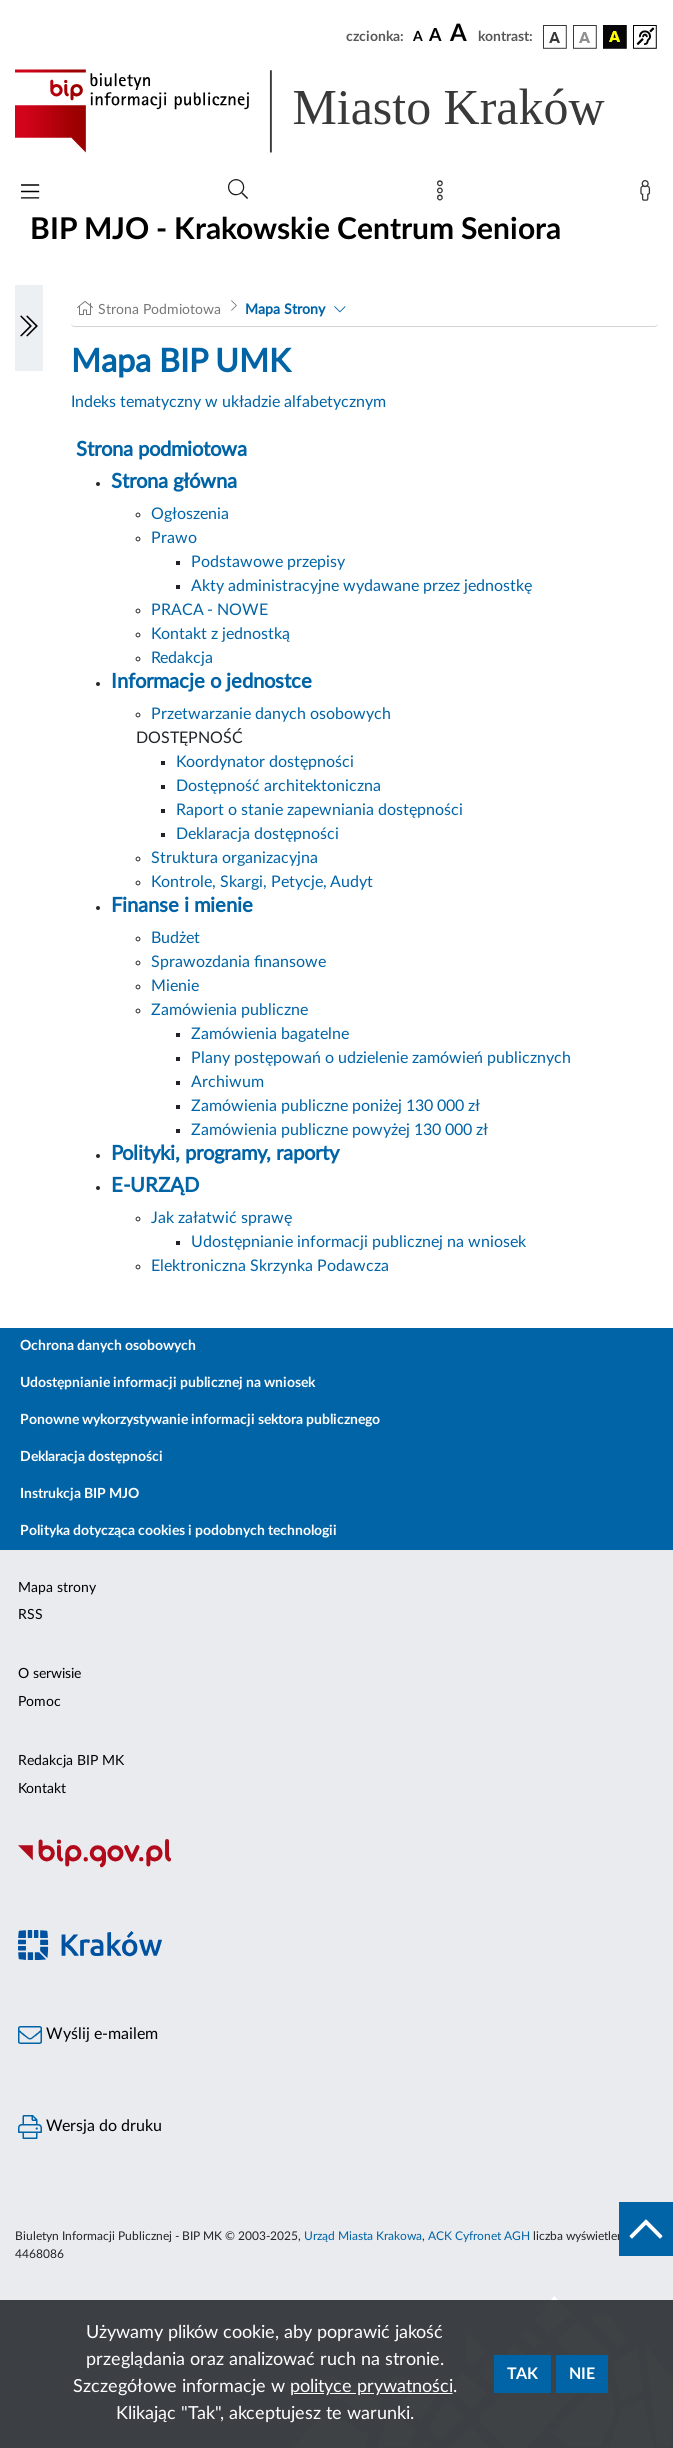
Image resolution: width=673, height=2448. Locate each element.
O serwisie (49, 1674)
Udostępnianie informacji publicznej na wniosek (358, 1242)
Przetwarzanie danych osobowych (271, 714)
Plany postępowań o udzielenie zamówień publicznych (381, 1058)
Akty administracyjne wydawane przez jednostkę (361, 586)
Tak (522, 2374)
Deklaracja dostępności (257, 834)
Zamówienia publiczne (229, 1010)
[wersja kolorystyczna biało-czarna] (585, 37)
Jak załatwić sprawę (221, 1218)
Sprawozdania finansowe (238, 962)
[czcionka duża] (461, 34)
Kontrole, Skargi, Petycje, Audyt (262, 882)
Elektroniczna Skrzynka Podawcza (270, 1266)
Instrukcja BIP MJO (79, 1494)
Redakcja (182, 658)
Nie (582, 2374)
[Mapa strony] (444, 195)
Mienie (175, 986)
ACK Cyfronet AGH (479, 2236)
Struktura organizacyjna (234, 858)
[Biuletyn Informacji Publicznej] (336, 1865)
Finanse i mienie (182, 906)
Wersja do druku (90, 2127)
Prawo (174, 538)
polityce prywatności (371, 2387)
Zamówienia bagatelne (270, 1034)
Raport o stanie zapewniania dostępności (319, 810)
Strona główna (174, 482)
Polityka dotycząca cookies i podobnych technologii (178, 1531)
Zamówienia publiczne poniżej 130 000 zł (335, 1106)
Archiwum (227, 1082)
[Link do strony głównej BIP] (336, 111)
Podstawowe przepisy (268, 562)
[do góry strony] (646, 2229)
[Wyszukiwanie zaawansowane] (238, 190)
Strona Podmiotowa (159, 310)
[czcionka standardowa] (418, 36)
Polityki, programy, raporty (225, 1154)
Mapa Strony (285, 310)
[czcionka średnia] (435, 36)
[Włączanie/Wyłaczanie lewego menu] (29, 328)
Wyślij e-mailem (88, 2035)
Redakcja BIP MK (71, 1761)
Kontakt (42, 1789)
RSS (30, 1615)
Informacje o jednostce (211, 682)
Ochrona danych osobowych (108, 1346)
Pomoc (39, 1702)
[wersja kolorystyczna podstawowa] (555, 37)
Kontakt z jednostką (220, 634)
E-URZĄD (155, 1186)
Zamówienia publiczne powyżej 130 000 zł (339, 1130)
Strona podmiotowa (161, 450)
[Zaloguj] (649, 195)
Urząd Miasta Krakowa (363, 2236)
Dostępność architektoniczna (278, 786)
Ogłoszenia (190, 514)
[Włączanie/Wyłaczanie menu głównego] (30, 193)
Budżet (175, 938)
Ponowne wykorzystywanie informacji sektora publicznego (200, 1420)
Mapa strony (57, 1588)
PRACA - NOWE (209, 610)
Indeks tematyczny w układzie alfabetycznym (228, 402)
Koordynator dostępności (265, 762)
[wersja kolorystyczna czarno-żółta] (615, 37)
